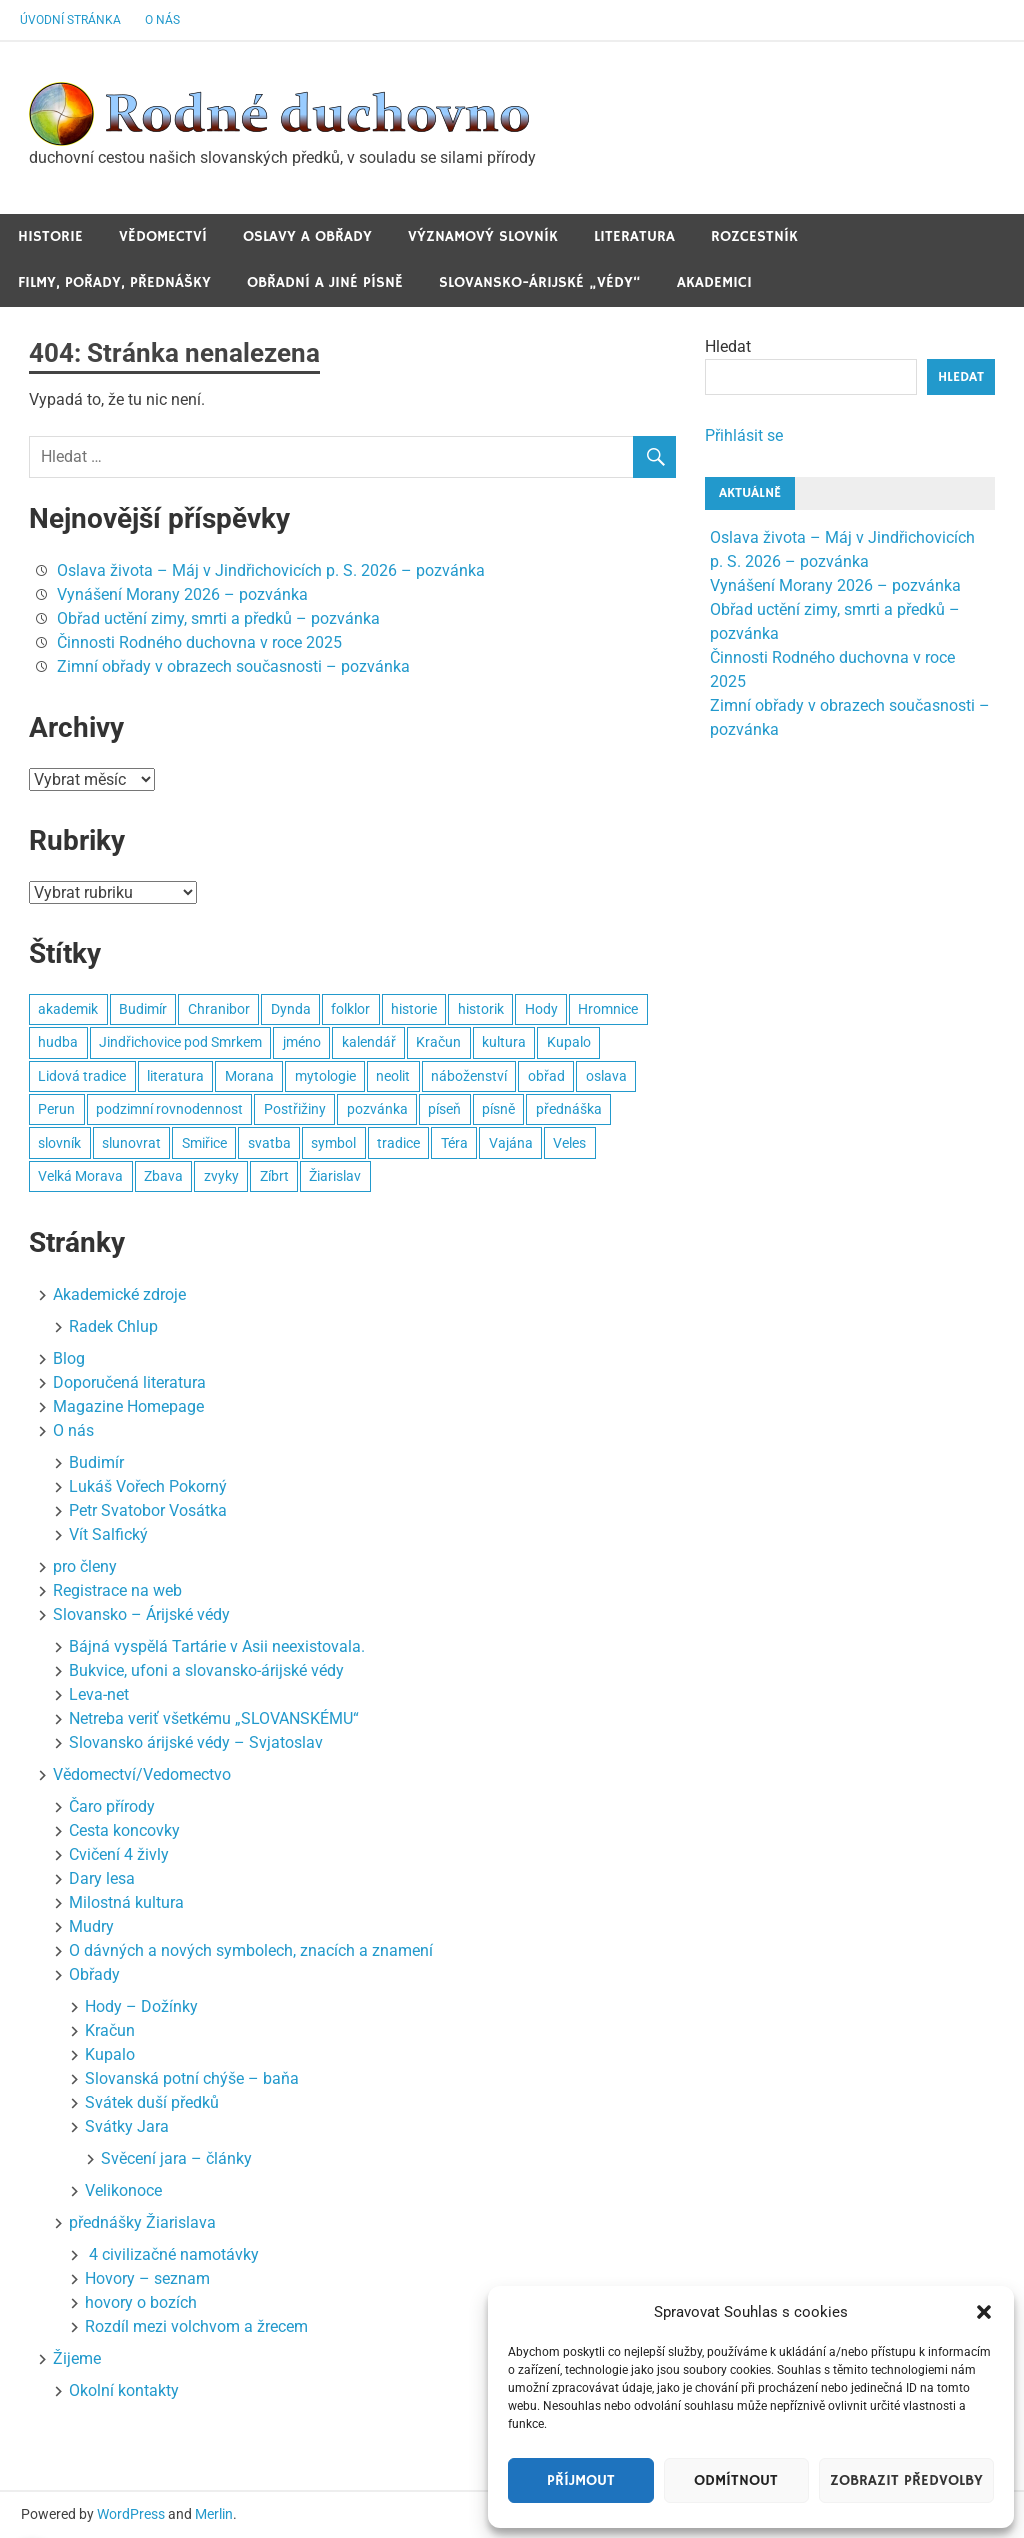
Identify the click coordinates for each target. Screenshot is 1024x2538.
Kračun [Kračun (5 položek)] (438, 1042)
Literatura (634, 236)
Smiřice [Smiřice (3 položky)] (204, 1143)
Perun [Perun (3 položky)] (56, 1109)
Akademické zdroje (119, 1294)
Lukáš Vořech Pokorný (148, 1486)
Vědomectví (163, 236)
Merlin (214, 2514)
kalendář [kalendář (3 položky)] (369, 1042)
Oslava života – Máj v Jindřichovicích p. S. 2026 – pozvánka (271, 570)
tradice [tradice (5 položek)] (398, 1143)
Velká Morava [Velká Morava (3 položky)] (80, 1176)
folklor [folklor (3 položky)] (350, 1009)
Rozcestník (754, 236)
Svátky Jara (127, 2126)
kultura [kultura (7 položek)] (504, 1042)
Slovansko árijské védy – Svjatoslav (196, 1742)
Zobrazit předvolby (906, 2480)
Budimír (96, 1462)
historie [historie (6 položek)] (414, 1009)
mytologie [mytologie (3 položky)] (325, 1076)
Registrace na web (117, 1590)
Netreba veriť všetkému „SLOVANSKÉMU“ (214, 1718)
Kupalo (110, 2054)
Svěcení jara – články (176, 2158)
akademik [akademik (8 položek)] (68, 1009)
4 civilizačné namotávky (172, 2254)
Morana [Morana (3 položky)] (249, 1076)
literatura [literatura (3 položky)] (175, 1076)
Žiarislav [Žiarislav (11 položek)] (335, 1176)
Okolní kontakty (124, 2390)
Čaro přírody (112, 1806)
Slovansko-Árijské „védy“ (540, 282)
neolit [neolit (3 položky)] (393, 1076)
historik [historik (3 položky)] (481, 1009)
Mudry (91, 1926)
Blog (69, 1358)
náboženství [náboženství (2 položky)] (469, 1076)
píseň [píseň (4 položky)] (444, 1109)
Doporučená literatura (129, 1382)
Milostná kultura (126, 1902)
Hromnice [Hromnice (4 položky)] (608, 1009)
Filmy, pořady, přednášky (114, 282)
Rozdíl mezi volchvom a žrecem (196, 2326)
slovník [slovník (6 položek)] (59, 1143)
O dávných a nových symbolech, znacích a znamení (251, 1950)
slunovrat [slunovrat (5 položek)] (131, 1143)
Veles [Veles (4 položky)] (569, 1143)
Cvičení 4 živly (119, 1854)
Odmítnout (736, 2480)
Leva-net (99, 1694)
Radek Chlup (113, 1326)
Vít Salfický (108, 1534)
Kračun (110, 2030)
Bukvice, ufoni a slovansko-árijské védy (206, 1670)
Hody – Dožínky (141, 2006)
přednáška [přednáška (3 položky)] (569, 1109)
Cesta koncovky (124, 1830)
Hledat (728, 346)
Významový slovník (483, 236)
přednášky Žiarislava (142, 2222)
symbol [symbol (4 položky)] (333, 1143)
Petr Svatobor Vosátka (148, 1510)
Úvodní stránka (70, 20)
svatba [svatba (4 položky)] (269, 1143)
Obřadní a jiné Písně (325, 282)
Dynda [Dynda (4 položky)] (291, 1009)
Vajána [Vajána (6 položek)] (511, 1143)
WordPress (131, 2514)
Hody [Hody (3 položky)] (541, 1009)
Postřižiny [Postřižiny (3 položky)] (295, 1109)
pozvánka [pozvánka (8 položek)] (377, 1109)
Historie (50, 236)
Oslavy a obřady (307, 236)
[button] (984, 2312)
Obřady (94, 1974)
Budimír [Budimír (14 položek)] (143, 1009)
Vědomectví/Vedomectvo (142, 1774)
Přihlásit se (744, 435)
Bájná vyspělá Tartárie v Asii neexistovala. (217, 1646)
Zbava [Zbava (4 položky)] (163, 1176)
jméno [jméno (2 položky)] (302, 1042)
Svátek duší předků (152, 2102)
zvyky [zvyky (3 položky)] (221, 1176)
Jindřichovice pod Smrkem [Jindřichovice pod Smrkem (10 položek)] (180, 1042)
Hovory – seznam (147, 2278)
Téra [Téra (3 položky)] (454, 1143)
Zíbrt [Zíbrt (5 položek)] (274, 1176)
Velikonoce (123, 2190)
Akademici (714, 282)
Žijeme (77, 2358)
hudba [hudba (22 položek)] (58, 1042)
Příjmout (581, 2480)
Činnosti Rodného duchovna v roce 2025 (199, 642)
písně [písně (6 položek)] (498, 1109)
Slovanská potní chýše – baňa (192, 2078)
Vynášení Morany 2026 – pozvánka (182, 594)
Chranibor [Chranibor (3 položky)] (219, 1009)
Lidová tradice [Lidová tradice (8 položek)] (82, 1076)
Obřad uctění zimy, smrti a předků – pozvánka (218, 618)
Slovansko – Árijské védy (141, 1614)
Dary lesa (102, 1878)
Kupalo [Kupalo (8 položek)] (569, 1042)
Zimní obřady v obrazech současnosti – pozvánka (233, 666)
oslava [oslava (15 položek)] (606, 1076)
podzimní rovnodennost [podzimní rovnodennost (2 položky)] (169, 1109)
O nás (162, 20)
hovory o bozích (141, 2302)
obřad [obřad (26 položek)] (546, 1076)
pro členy (85, 1566)
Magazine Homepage (128, 1406)
